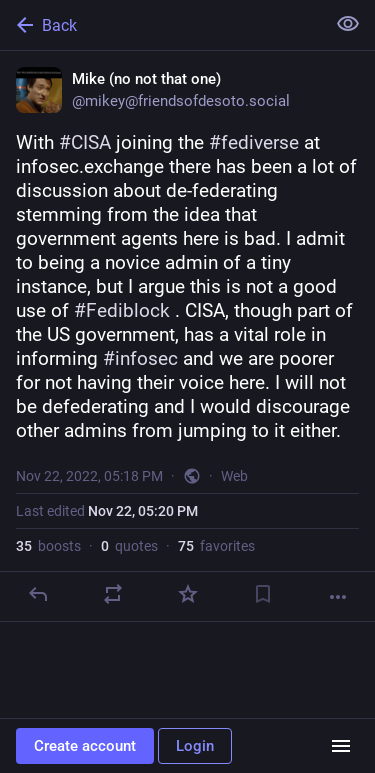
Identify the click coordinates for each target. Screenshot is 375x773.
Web (234, 476)
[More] (338, 597)
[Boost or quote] (113, 594)
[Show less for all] (348, 24)
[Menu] (341, 746)
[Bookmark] (263, 594)
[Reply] (38, 594)
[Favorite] (188, 594)
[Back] (160, 25)
